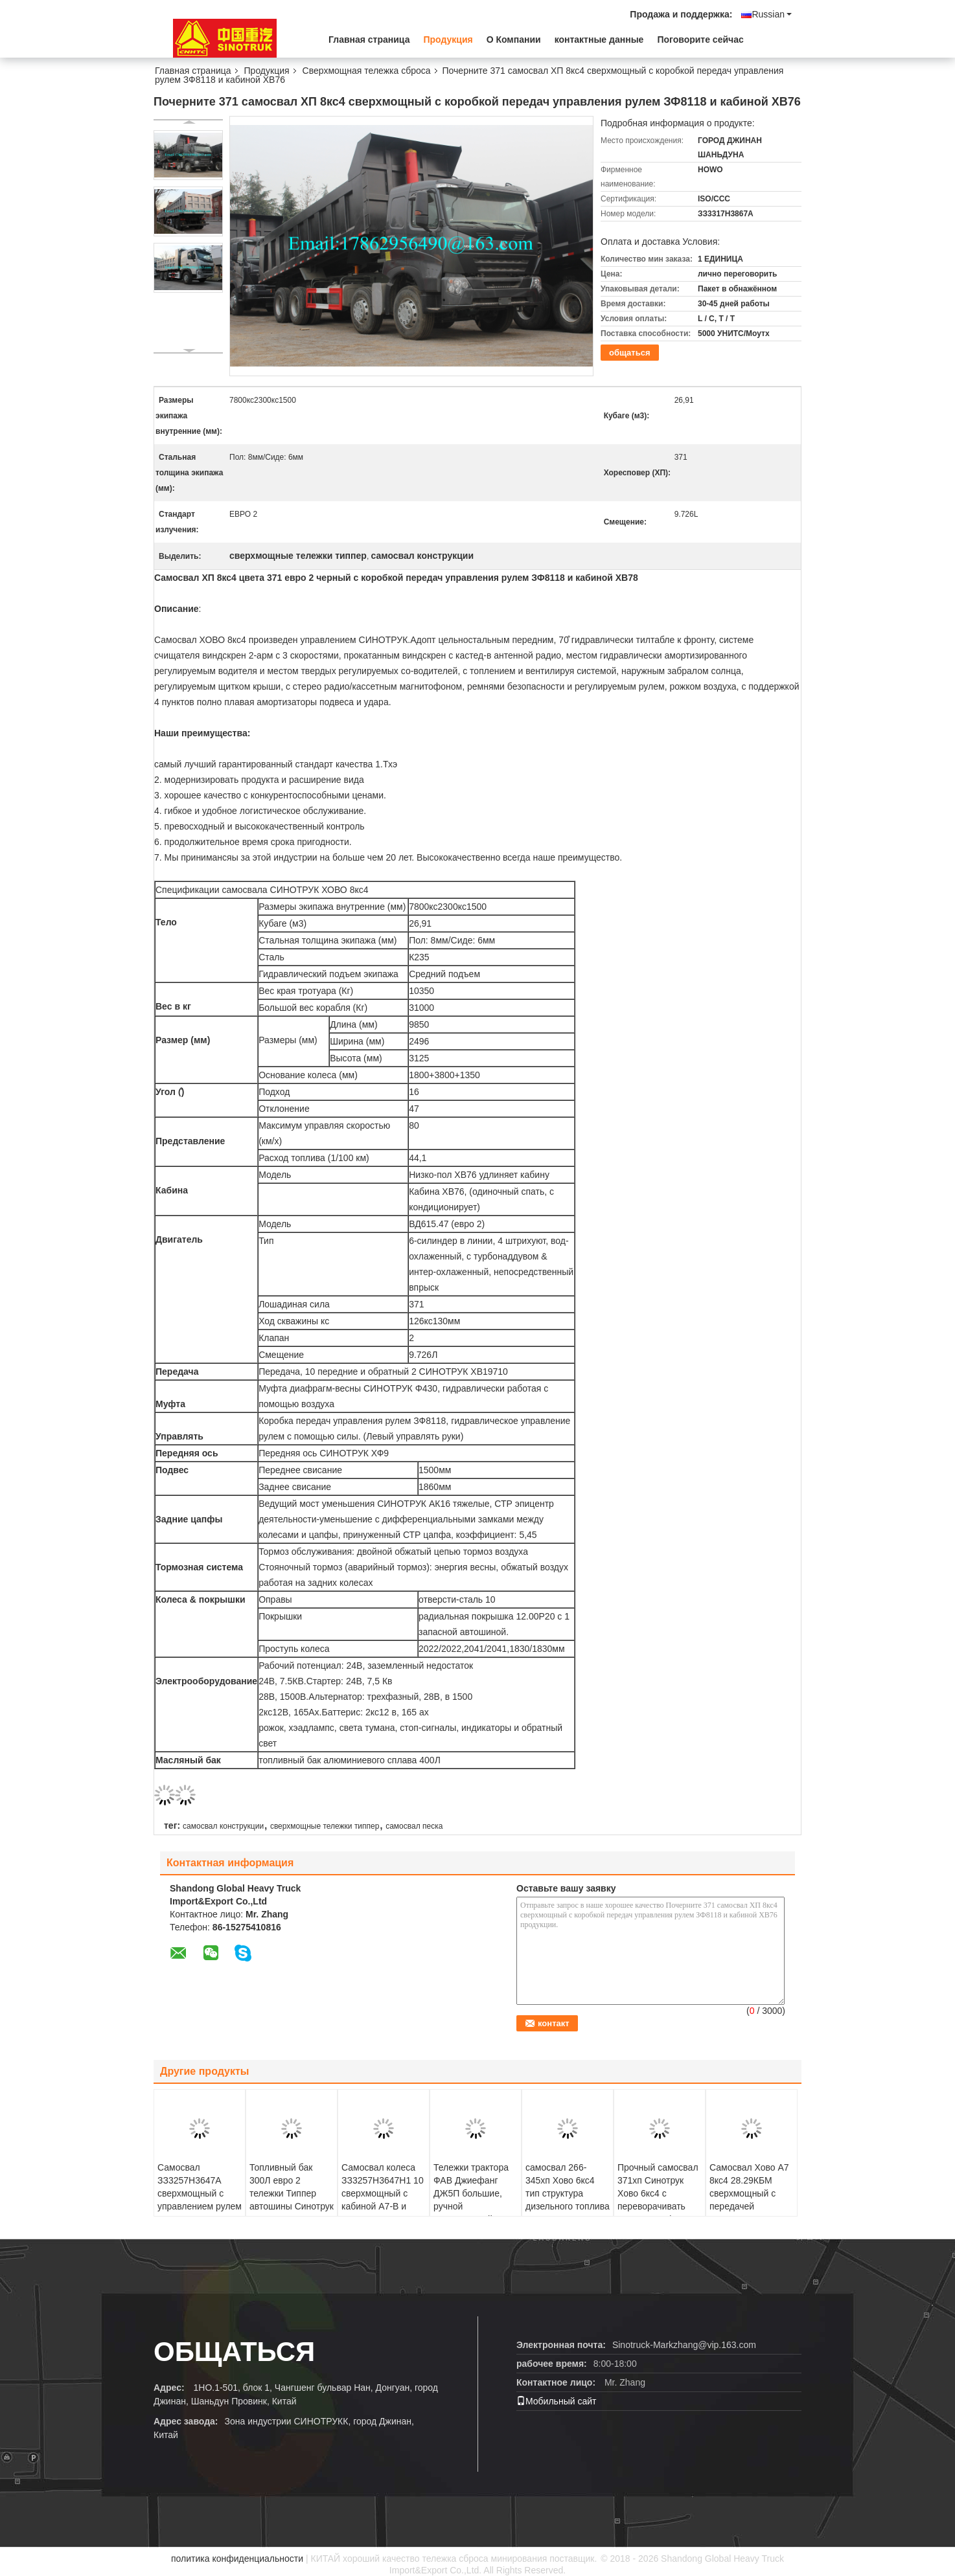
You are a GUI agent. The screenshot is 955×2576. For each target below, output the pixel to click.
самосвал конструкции (223, 1826)
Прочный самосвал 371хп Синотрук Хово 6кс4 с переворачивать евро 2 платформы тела (657, 2199)
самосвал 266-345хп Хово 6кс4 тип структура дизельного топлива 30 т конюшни (567, 2193)
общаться (629, 352)
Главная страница (368, 39)
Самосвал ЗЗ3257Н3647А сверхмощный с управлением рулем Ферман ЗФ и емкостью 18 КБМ (199, 2199)
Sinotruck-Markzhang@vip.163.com (684, 2345)
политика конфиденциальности (237, 2558)
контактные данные (599, 39)
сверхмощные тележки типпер (325, 1826)
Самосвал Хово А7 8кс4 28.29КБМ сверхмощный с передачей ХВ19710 (749, 2193)
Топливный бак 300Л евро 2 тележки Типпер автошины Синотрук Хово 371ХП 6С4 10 (291, 2193)
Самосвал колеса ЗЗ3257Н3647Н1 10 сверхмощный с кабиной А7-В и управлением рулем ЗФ (383, 2199)
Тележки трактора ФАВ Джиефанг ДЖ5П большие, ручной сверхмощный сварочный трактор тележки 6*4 (473, 2206)
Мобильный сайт (556, 2401)
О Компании (514, 39)
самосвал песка (414, 1826)
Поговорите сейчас (700, 39)
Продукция (447, 39)
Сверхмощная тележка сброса (367, 70)
